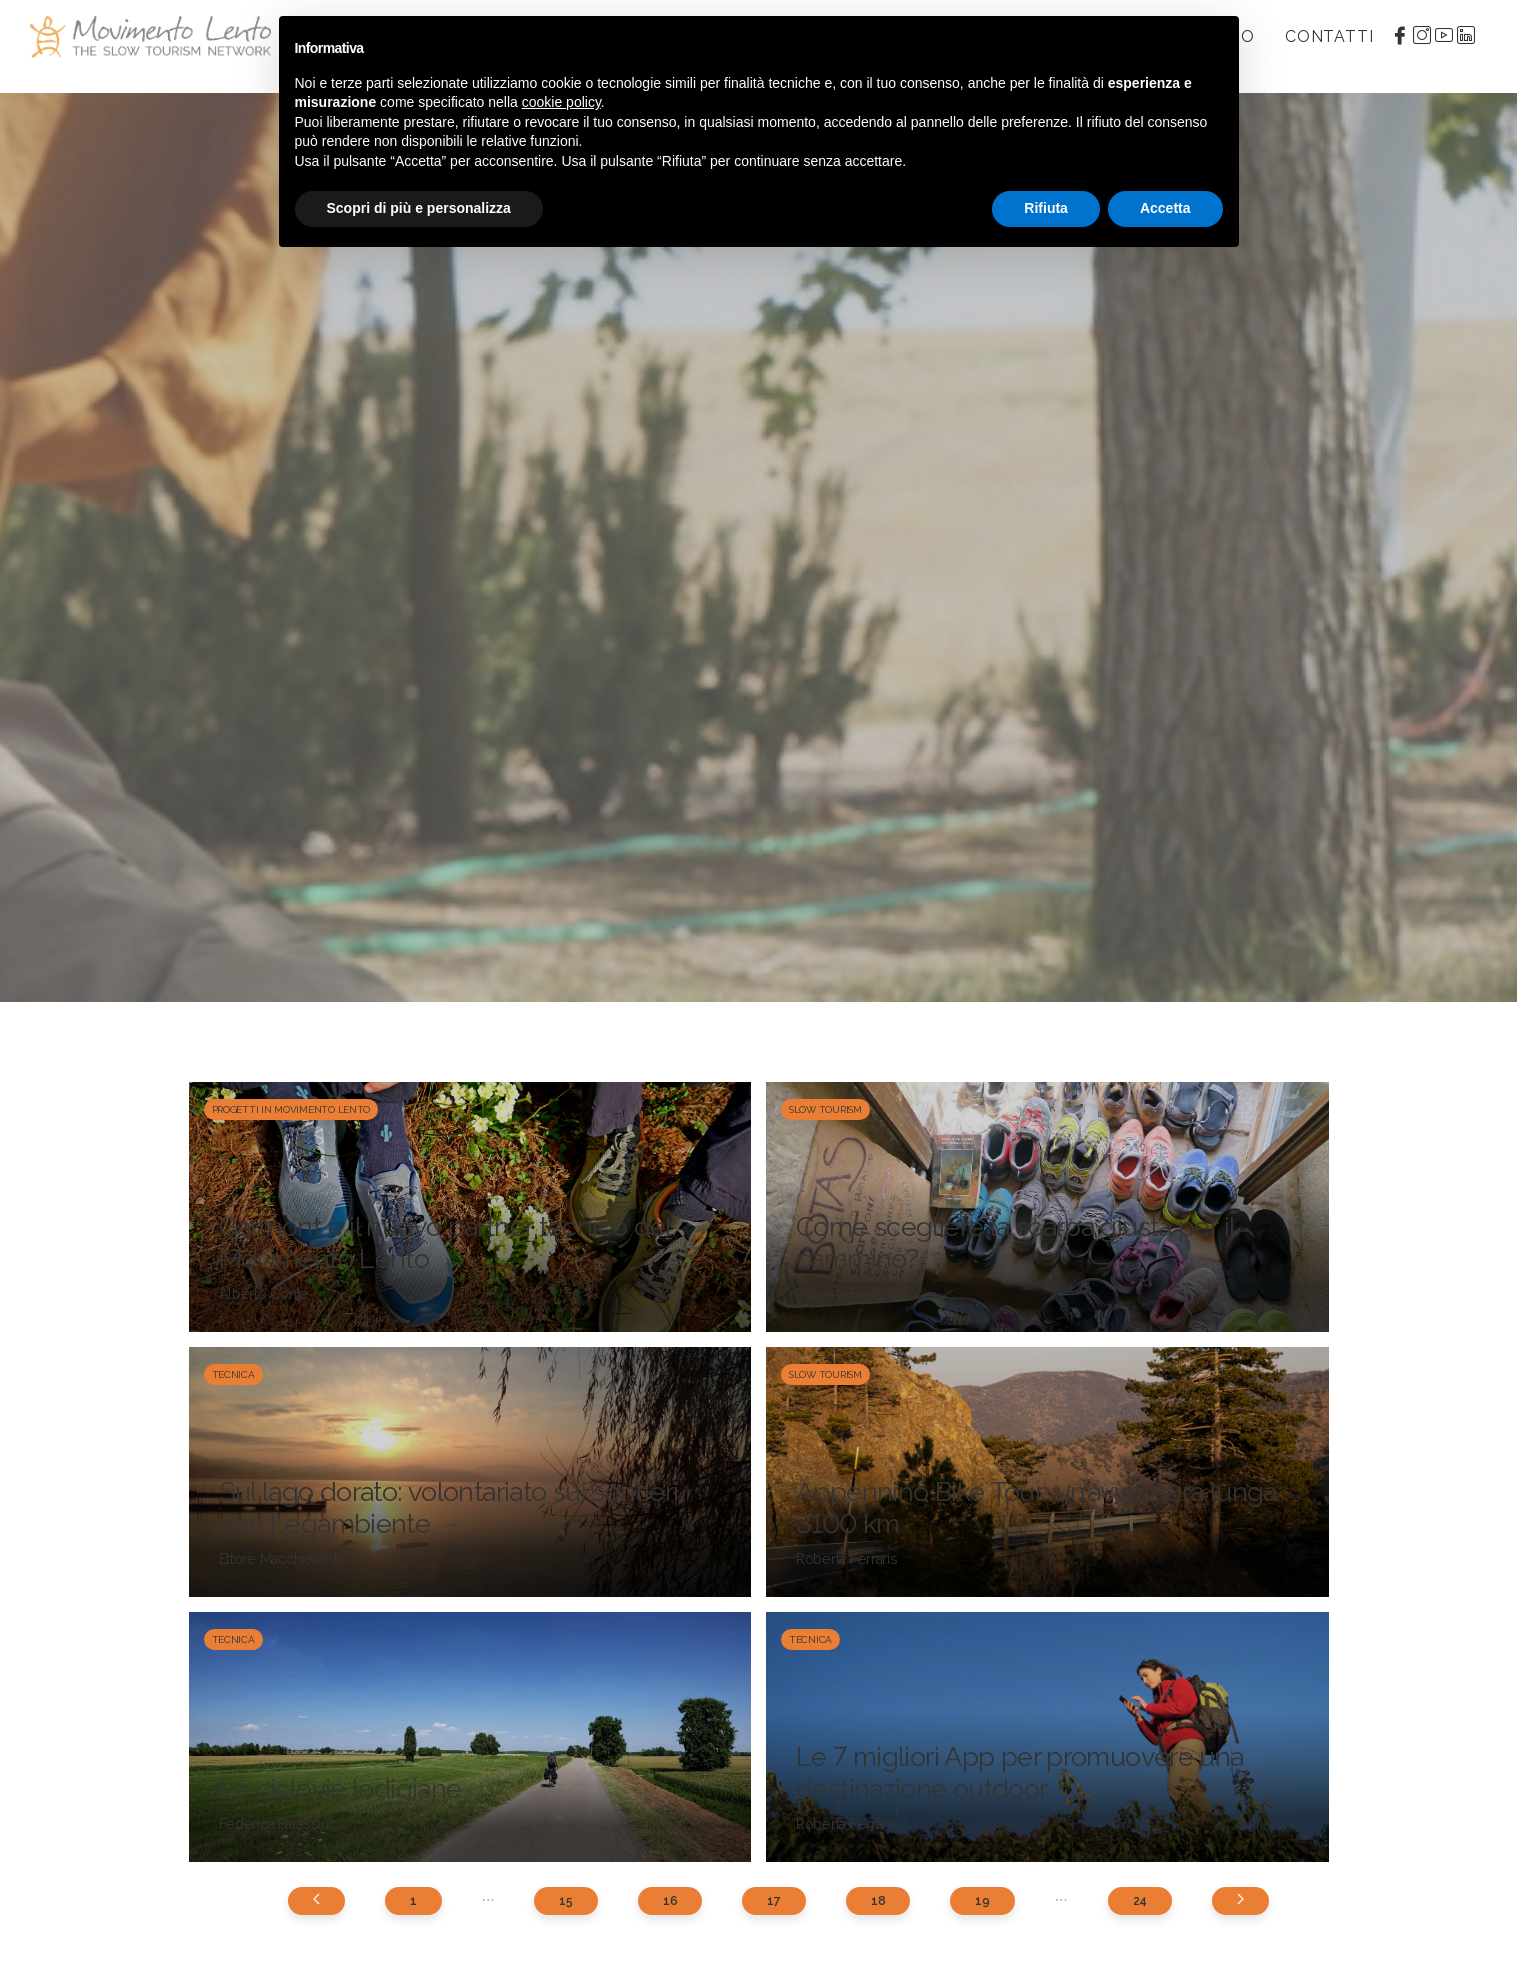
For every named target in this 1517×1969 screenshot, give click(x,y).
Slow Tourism (825, 1109)
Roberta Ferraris (847, 1294)
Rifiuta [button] (1046, 208)
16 (670, 1901)
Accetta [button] (1165, 208)
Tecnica (233, 1374)
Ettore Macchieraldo (282, 1559)
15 (565, 1901)
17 (773, 1901)
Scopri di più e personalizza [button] (419, 208)
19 (982, 1901)
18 (878, 1901)
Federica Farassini (275, 1824)
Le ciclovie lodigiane (340, 1788)
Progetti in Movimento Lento (291, 1109)
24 (1140, 1901)
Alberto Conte (264, 1294)
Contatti (1329, 36)
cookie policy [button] (561, 102)
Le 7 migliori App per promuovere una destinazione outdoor (1020, 1772)
